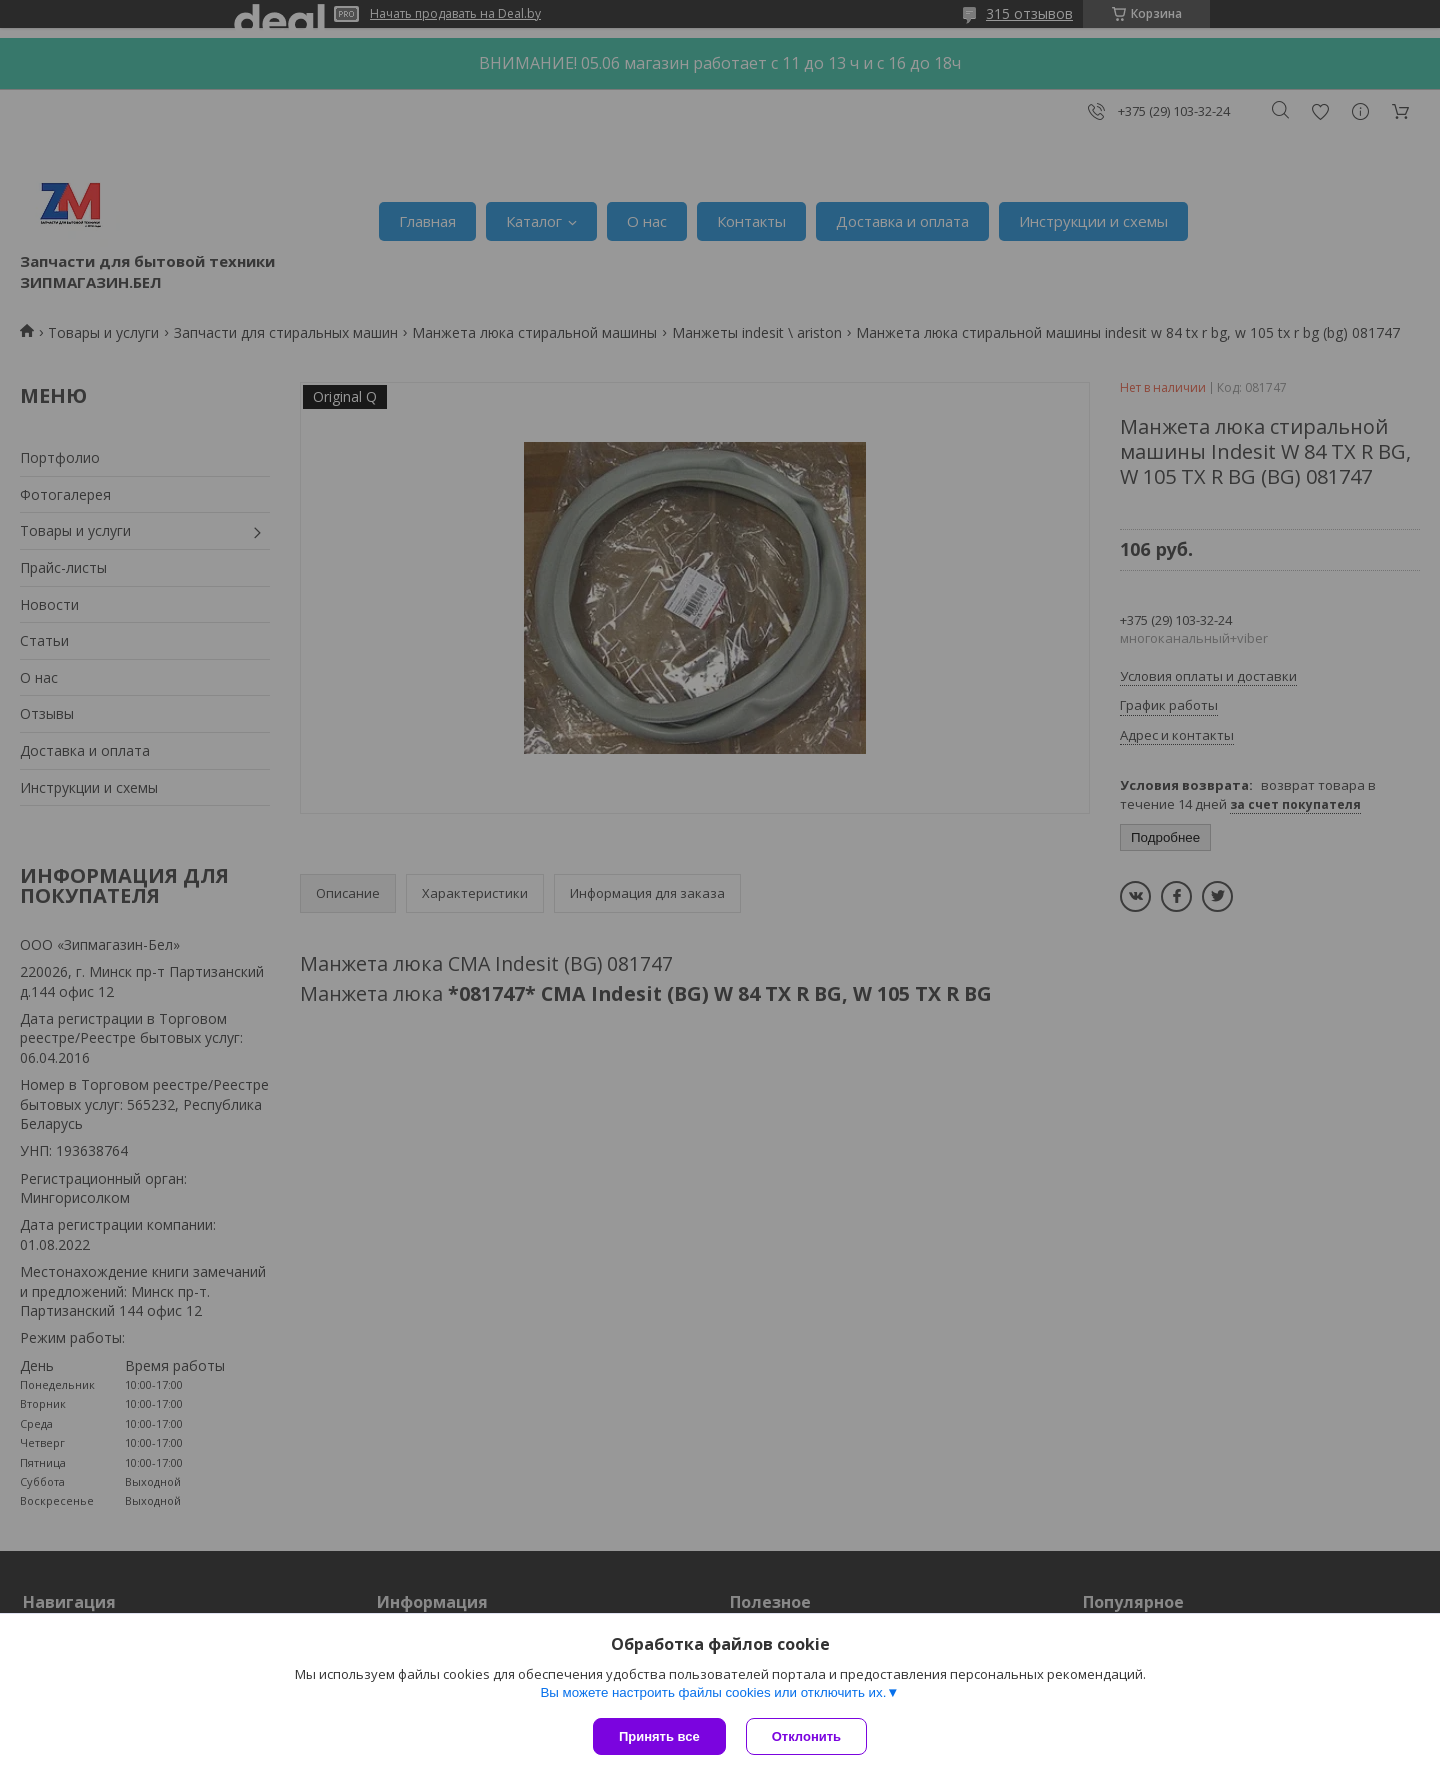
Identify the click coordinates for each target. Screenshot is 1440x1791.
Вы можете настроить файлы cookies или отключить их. (713, 1692)
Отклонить (806, 1736)
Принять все (659, 1736)
